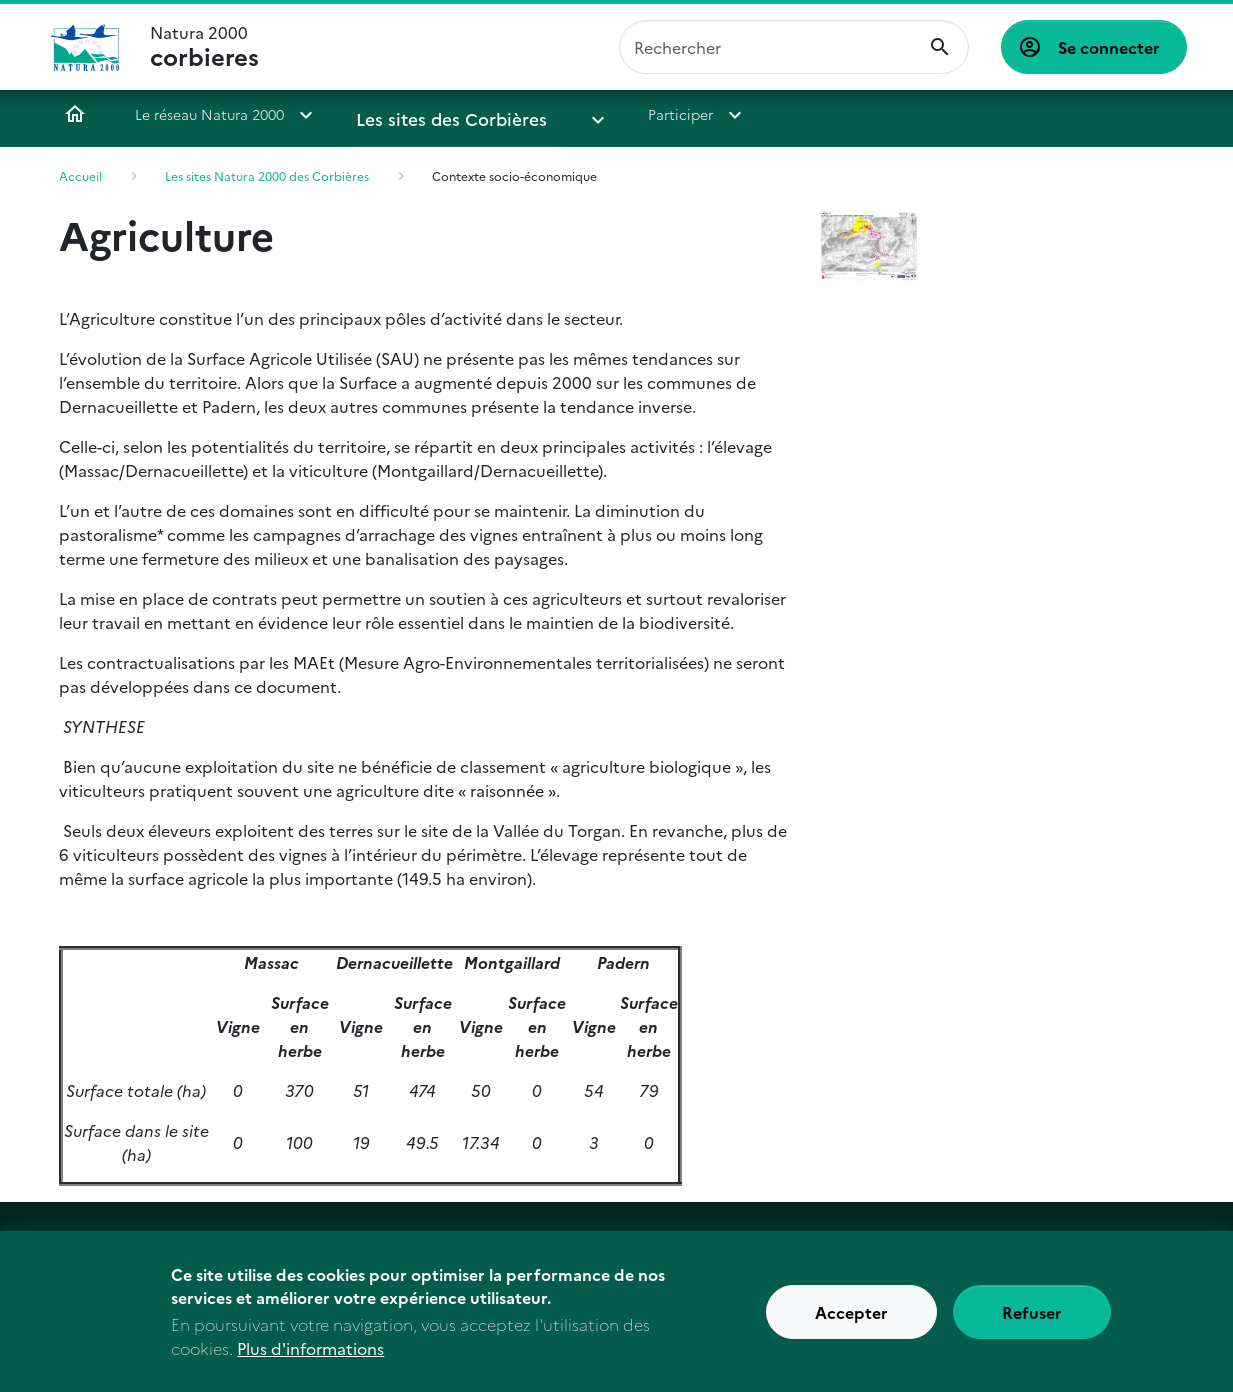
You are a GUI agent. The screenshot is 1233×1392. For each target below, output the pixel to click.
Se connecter (1109, 47)
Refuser (1032, 1320)
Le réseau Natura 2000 (209, 114)
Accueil (75, 114)
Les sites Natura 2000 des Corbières (267, 175)
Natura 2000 (204, 47)
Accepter (851, 1320)
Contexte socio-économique (514, 175)
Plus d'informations (310, 1356)
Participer (613, 114)
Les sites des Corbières (432, 114)
